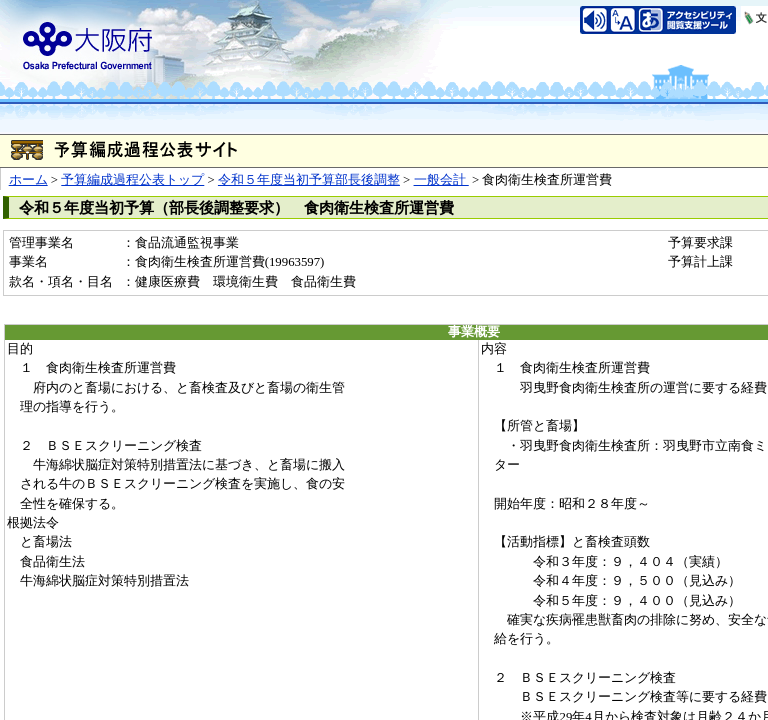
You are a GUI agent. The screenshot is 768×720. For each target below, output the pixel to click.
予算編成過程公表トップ (132, 180)
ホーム (28, 180)
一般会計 (441, 180)
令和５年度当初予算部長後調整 (309, 180)
